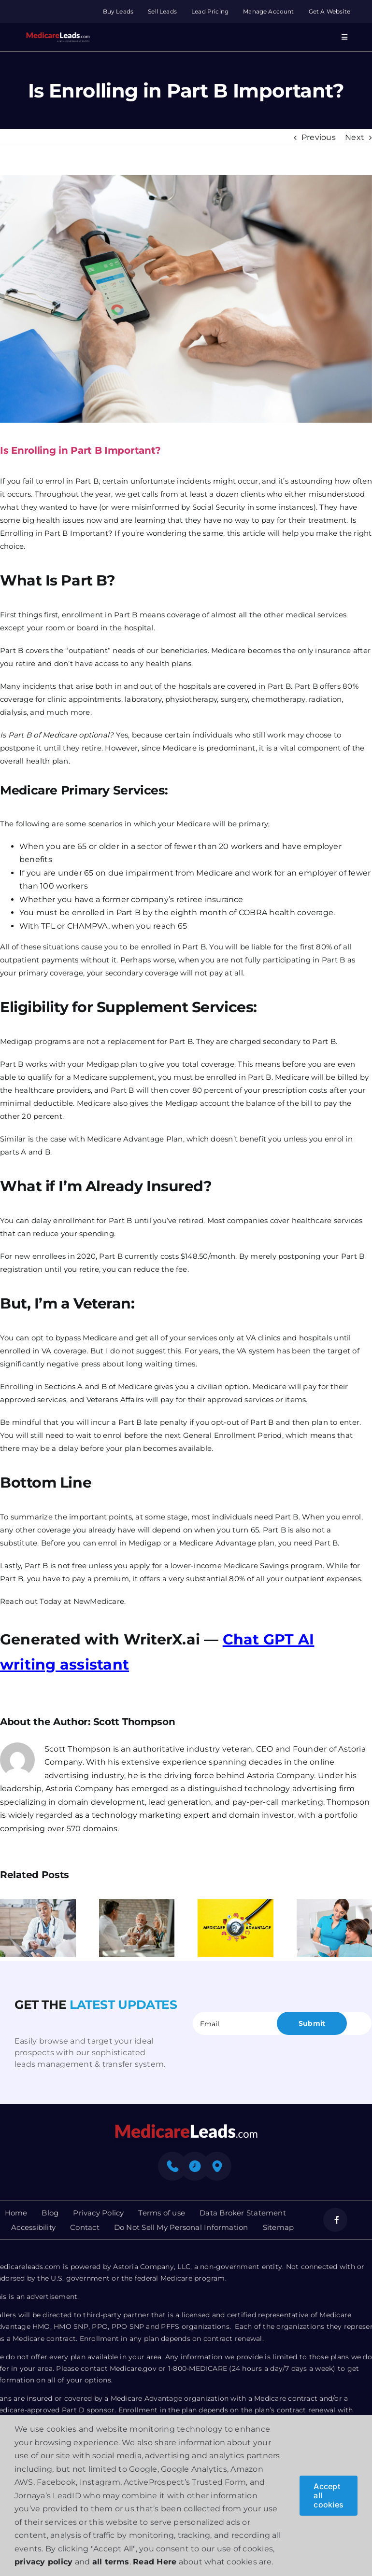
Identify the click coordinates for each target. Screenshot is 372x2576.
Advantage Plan (153, 1138)
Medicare (193, 823)
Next (354, 137)
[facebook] (335, 2220)
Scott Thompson (134, 1721)
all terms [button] (110, 2561)
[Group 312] (58, 35)
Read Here (154, 2561)
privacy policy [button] (43, 2561)
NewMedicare (99, 1601)
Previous (318, 137)
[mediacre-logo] (186, 2126)
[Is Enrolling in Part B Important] (186, 299)
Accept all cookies (328, 2495)
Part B (125, 614)
